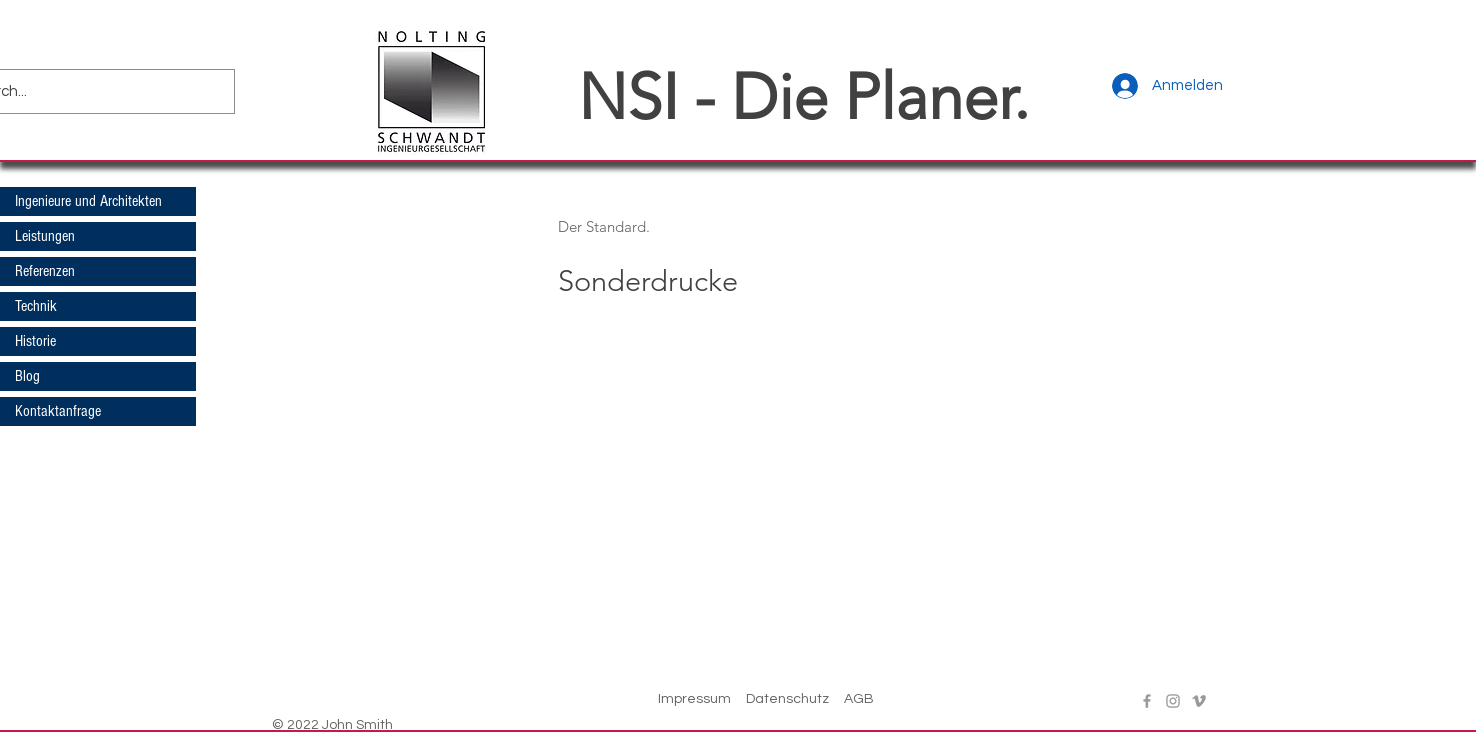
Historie (35, 341)
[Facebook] (1147, 701)
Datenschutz (787, 699)
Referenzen (45, 271)
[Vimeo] (1199, 701)
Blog (27, 376)
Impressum (694, 699)
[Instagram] (1173, 701)
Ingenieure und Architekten (88, 201)
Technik (36, 306)
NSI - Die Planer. (803, 97)
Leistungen (45, 236)
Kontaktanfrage (58, 411)
